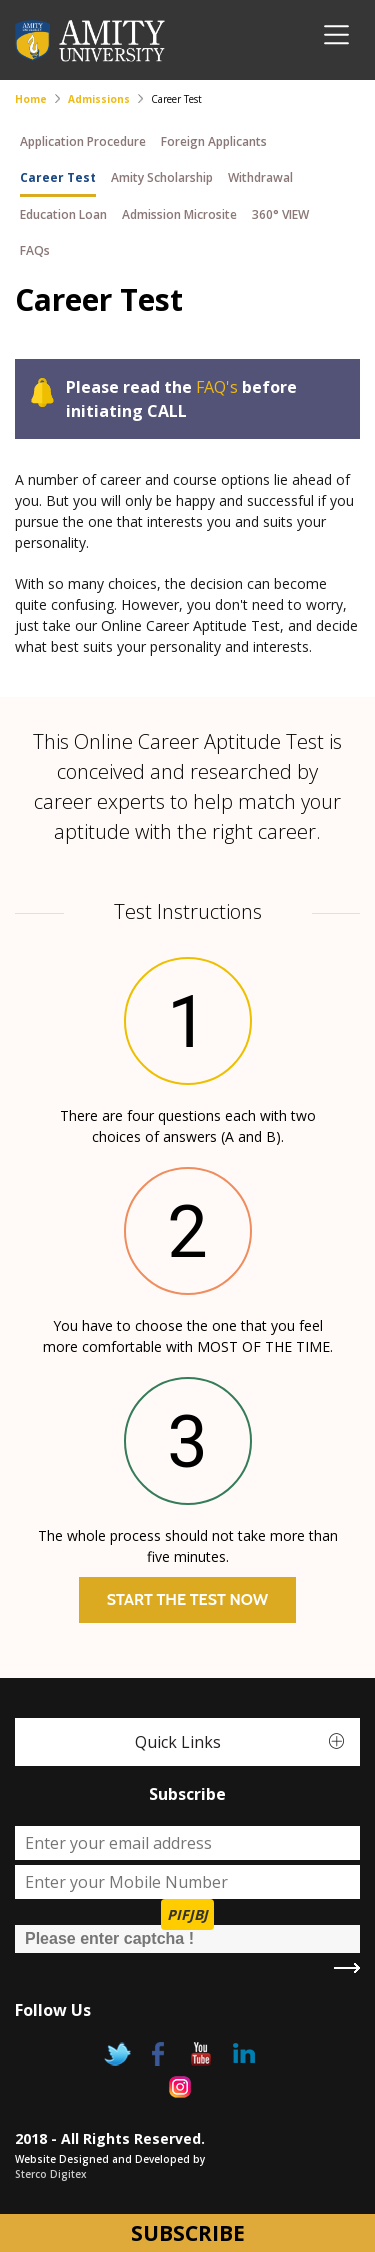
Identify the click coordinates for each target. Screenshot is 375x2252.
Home (31, 99)
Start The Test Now (187, 1599)
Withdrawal (260, 177)
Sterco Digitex (51, 2174)
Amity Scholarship (162, 177)
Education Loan (63, 214)
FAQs (35, 250)
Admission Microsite (179, 214)
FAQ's (217, 387)
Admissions (99, 99)
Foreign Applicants (214, 141)
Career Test (58, 177)
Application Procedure (83, 141)
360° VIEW (280, 214)
